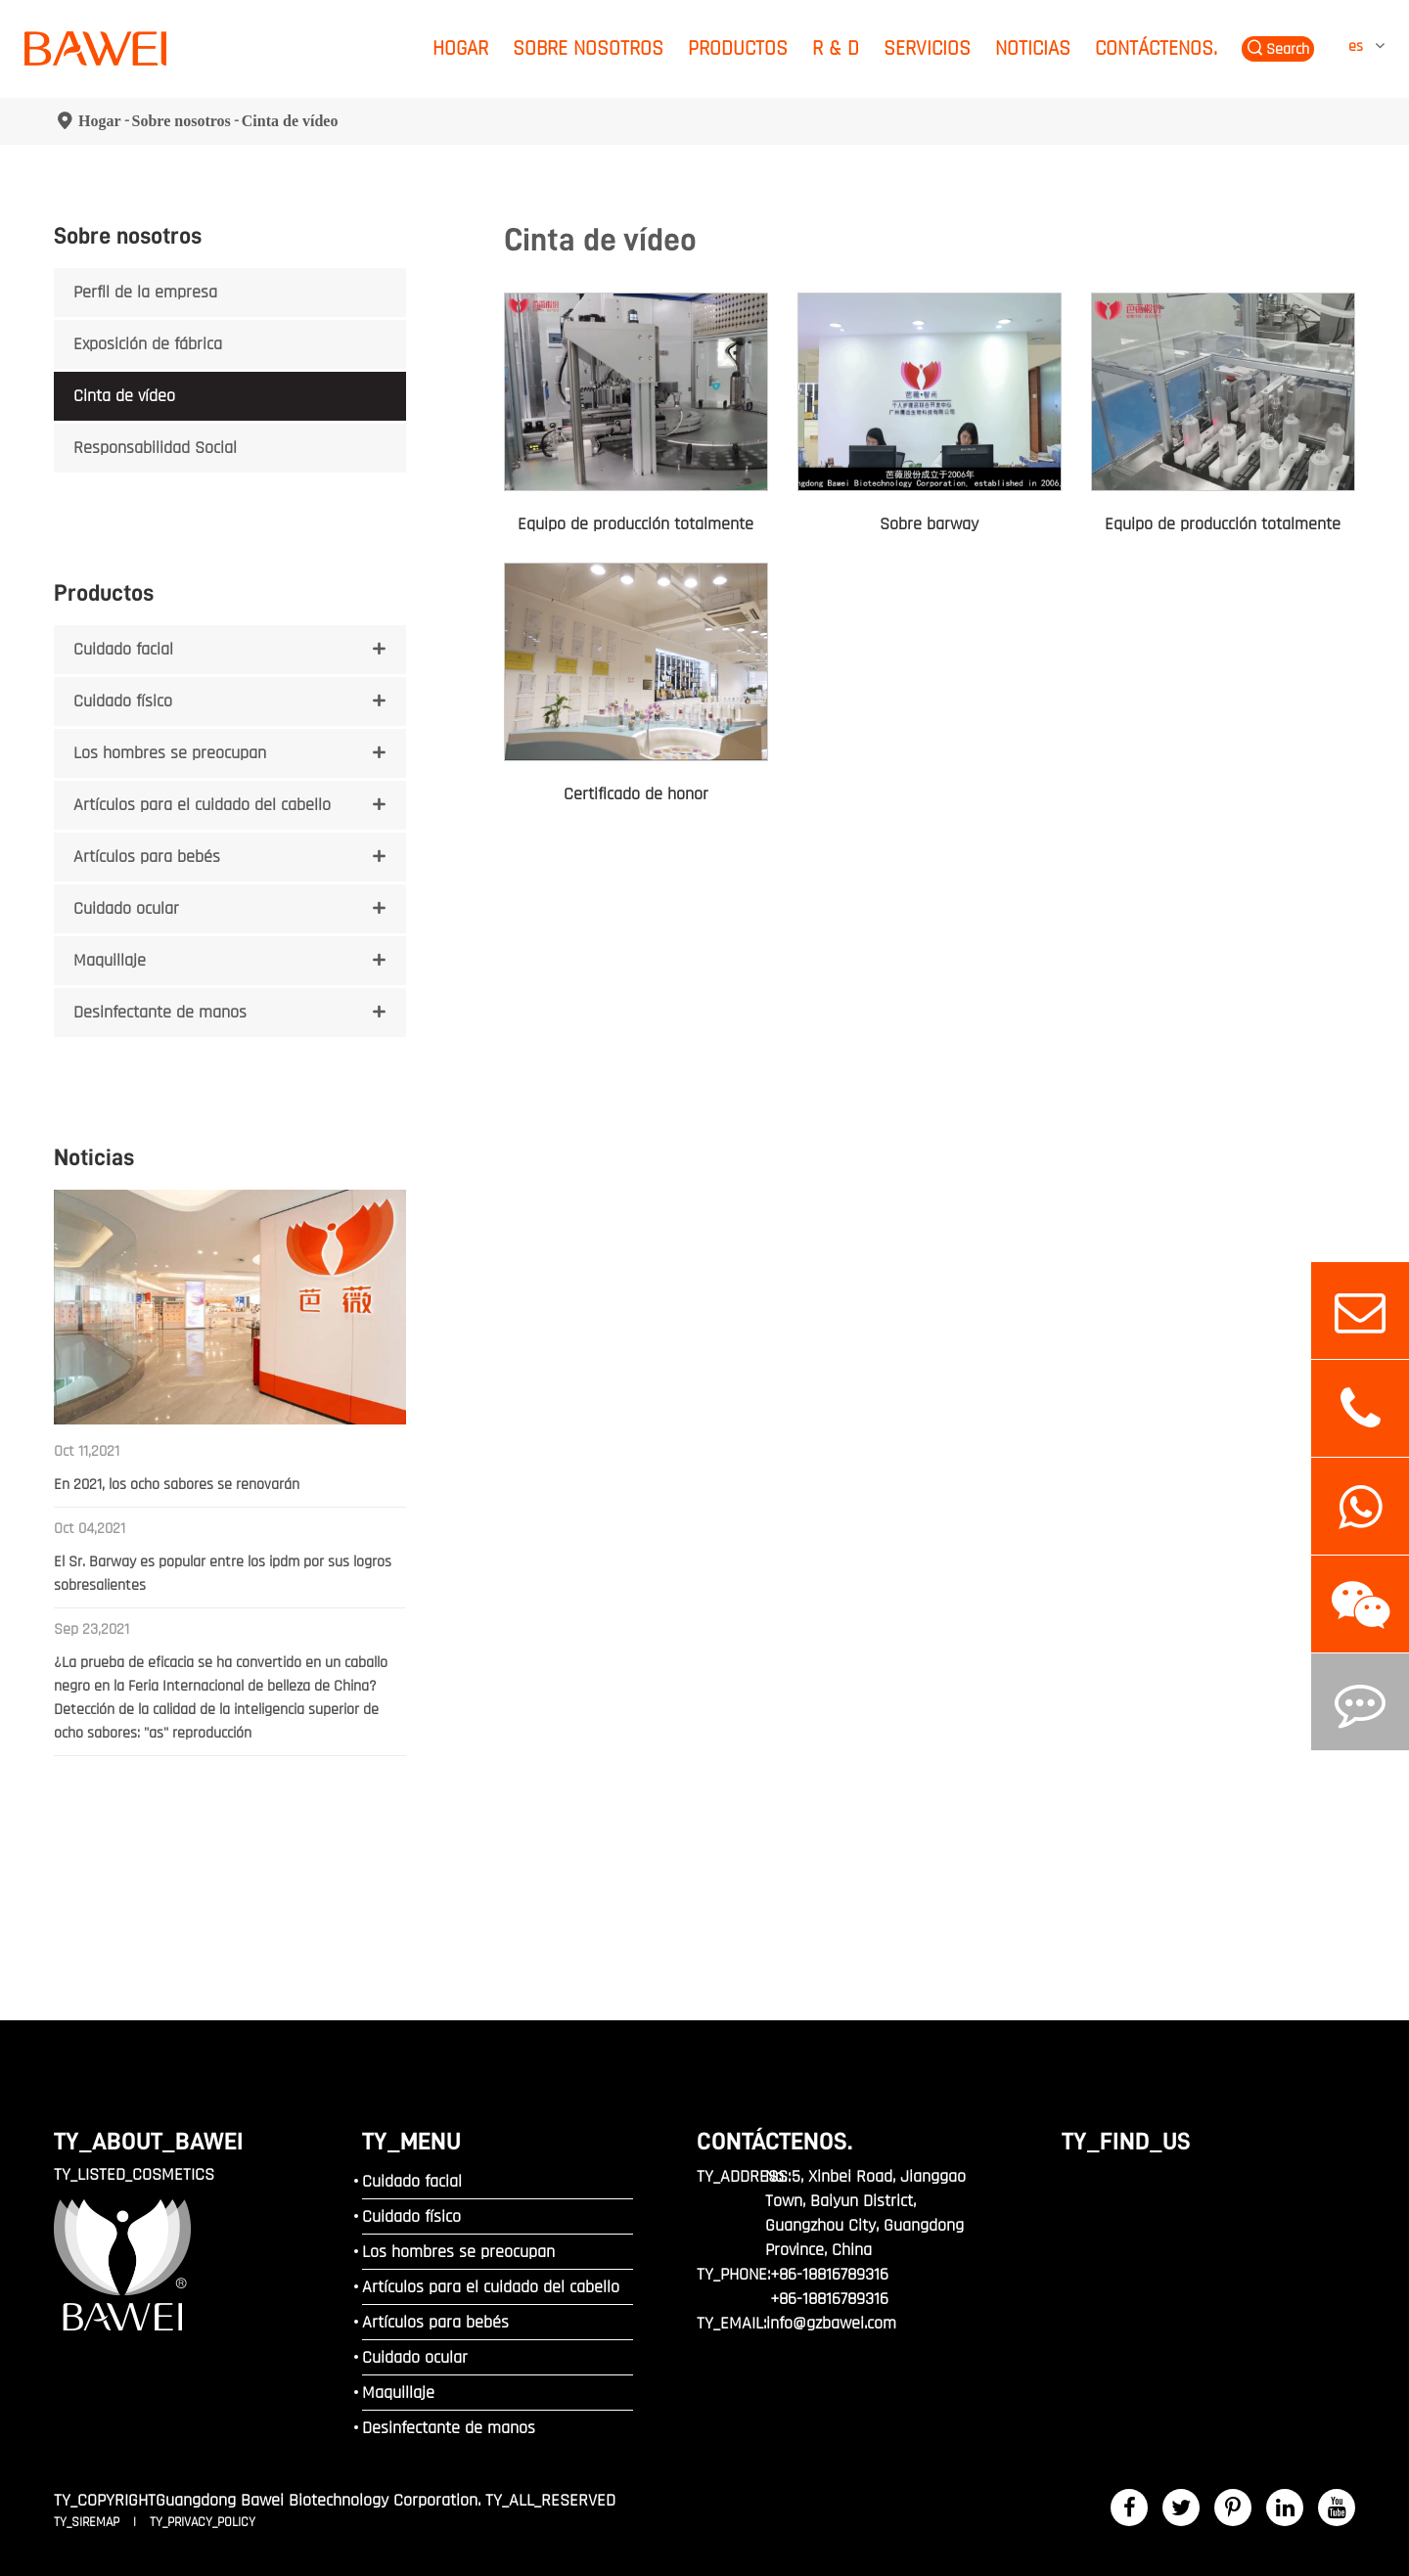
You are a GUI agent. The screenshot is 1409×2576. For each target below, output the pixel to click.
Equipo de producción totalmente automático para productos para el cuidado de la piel (1222, 525)
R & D (835, 48)
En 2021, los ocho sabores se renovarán (176, 1484)
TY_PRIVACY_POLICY (202, 2522)
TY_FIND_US (1126, 2141)
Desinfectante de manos (160, 1012)
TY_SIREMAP (88, 2522)
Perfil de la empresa (145, 292)
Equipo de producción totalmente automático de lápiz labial (635, 525)
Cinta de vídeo (290, 121)
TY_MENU (411, 2141)
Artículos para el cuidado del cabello (202, 804)
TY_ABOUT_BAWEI (149, 2141)
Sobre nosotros (588, 48)
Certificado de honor (636, 794)
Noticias (1032, 48)
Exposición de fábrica (147, 344)
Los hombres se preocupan (169, 753)
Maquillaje (109, 960)
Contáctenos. (1156, 48)
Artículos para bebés (146, 856)
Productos (738, 48)
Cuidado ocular (126, 908)
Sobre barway (929, 524)
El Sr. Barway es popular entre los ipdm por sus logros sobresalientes (222, 1574)
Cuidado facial (123, 649)
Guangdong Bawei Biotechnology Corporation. (318, 2500)
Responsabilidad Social (155, 447)
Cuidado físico (122, 701)
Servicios (927, 48)
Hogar (460, 48)
